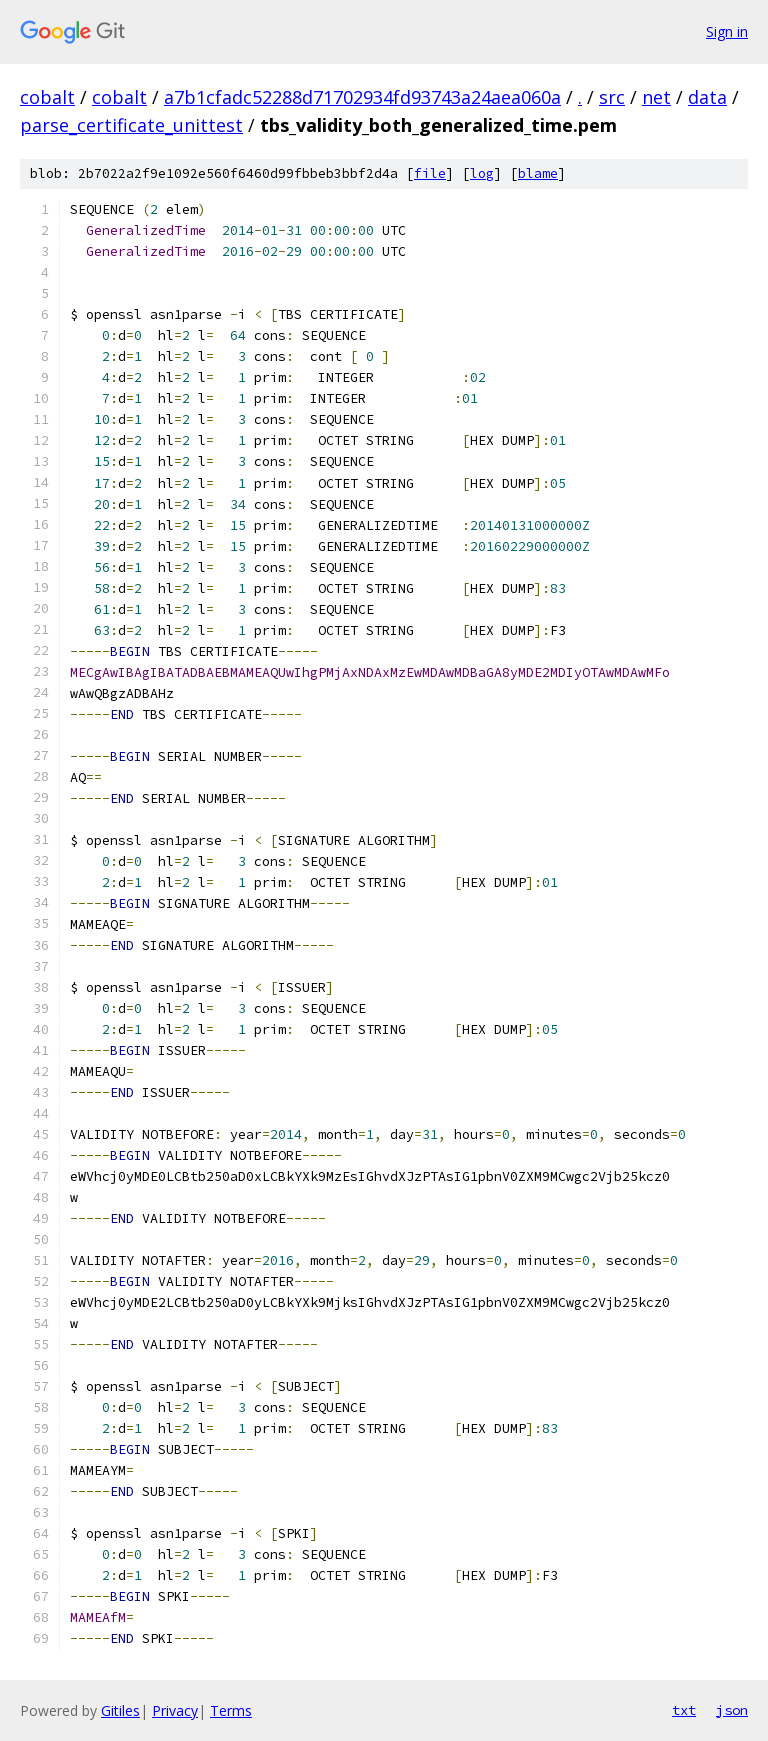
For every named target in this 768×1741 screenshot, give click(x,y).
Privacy (175, 1710)
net (656, 97)
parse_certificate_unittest (131, 125)
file (430, 173)
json (732, 1710)
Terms (231, 1710)
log (482, 173)
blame (538, 173)
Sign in (727, 31)
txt (684, 1710)
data (707, 97)
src (612, 97)
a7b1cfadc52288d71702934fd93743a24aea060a (362, 97)
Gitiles (120, 1710)
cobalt (47, 97)
